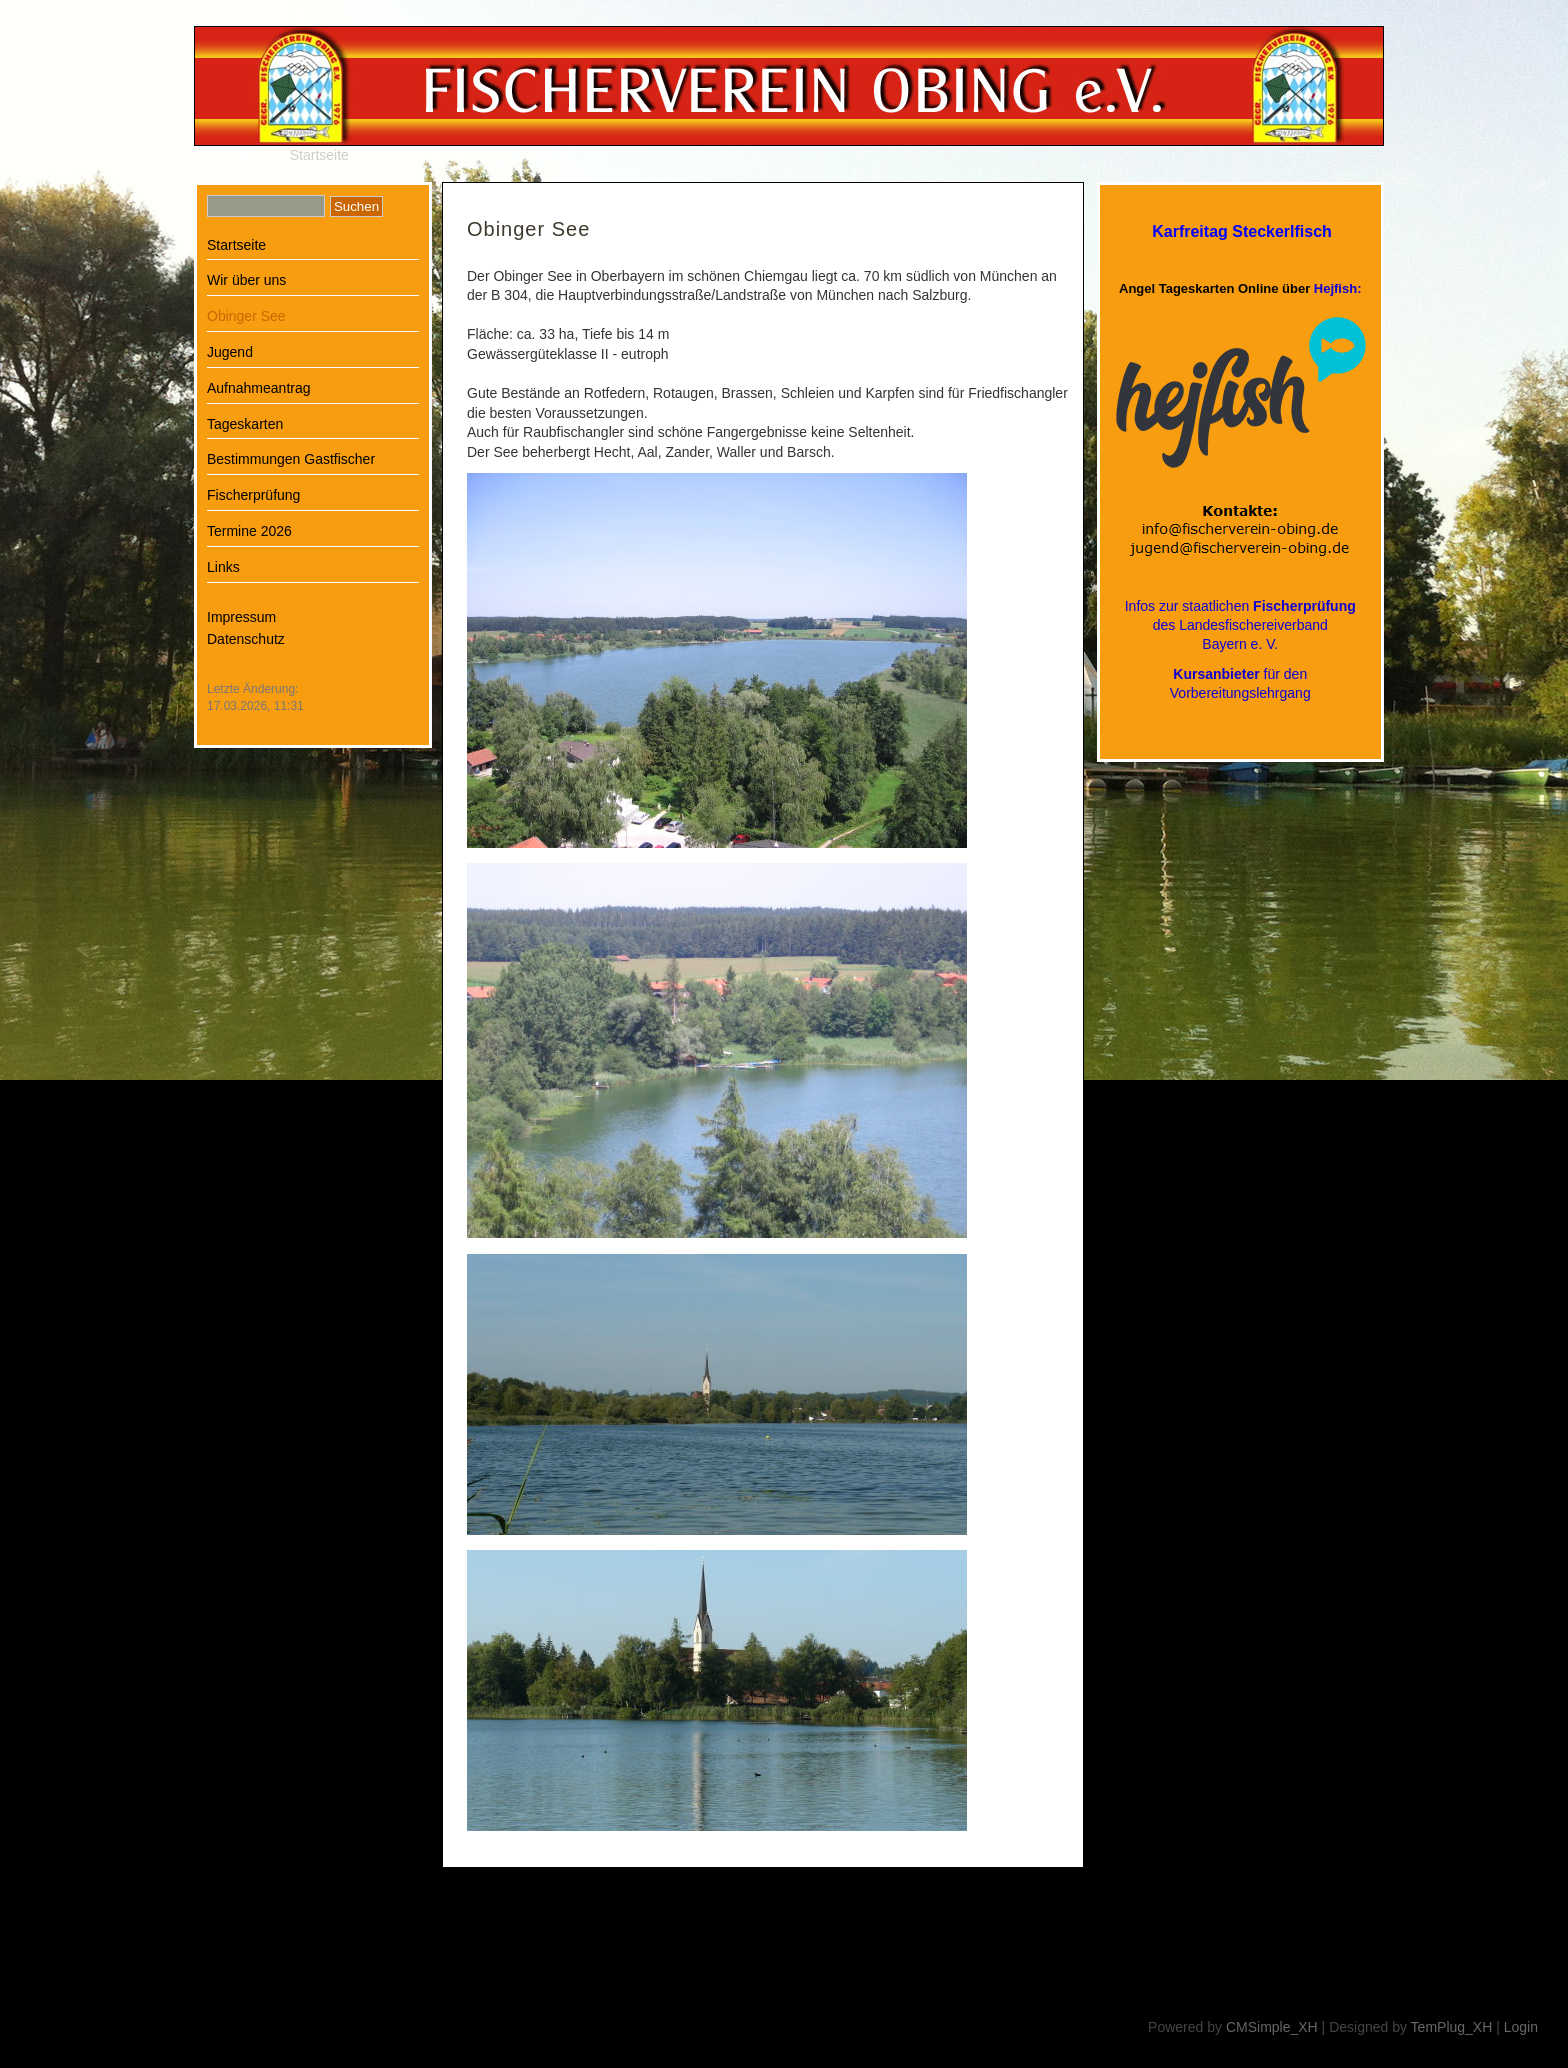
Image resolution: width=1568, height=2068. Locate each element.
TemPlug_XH (1452, 2027)
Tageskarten (245, 424)
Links (223, 567)
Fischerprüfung (253, 495)
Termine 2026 (249, 531)
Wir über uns (246, 280)
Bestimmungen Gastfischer (291, 459)
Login (1521, 2027)
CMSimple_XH (1272, 2027)
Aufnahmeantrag (259, 388)
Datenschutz (246, 639)
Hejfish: (1338, 288)
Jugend (230, 352)
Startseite (319, 155)
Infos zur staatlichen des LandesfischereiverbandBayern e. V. (1240, 625)
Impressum (241, 617)
